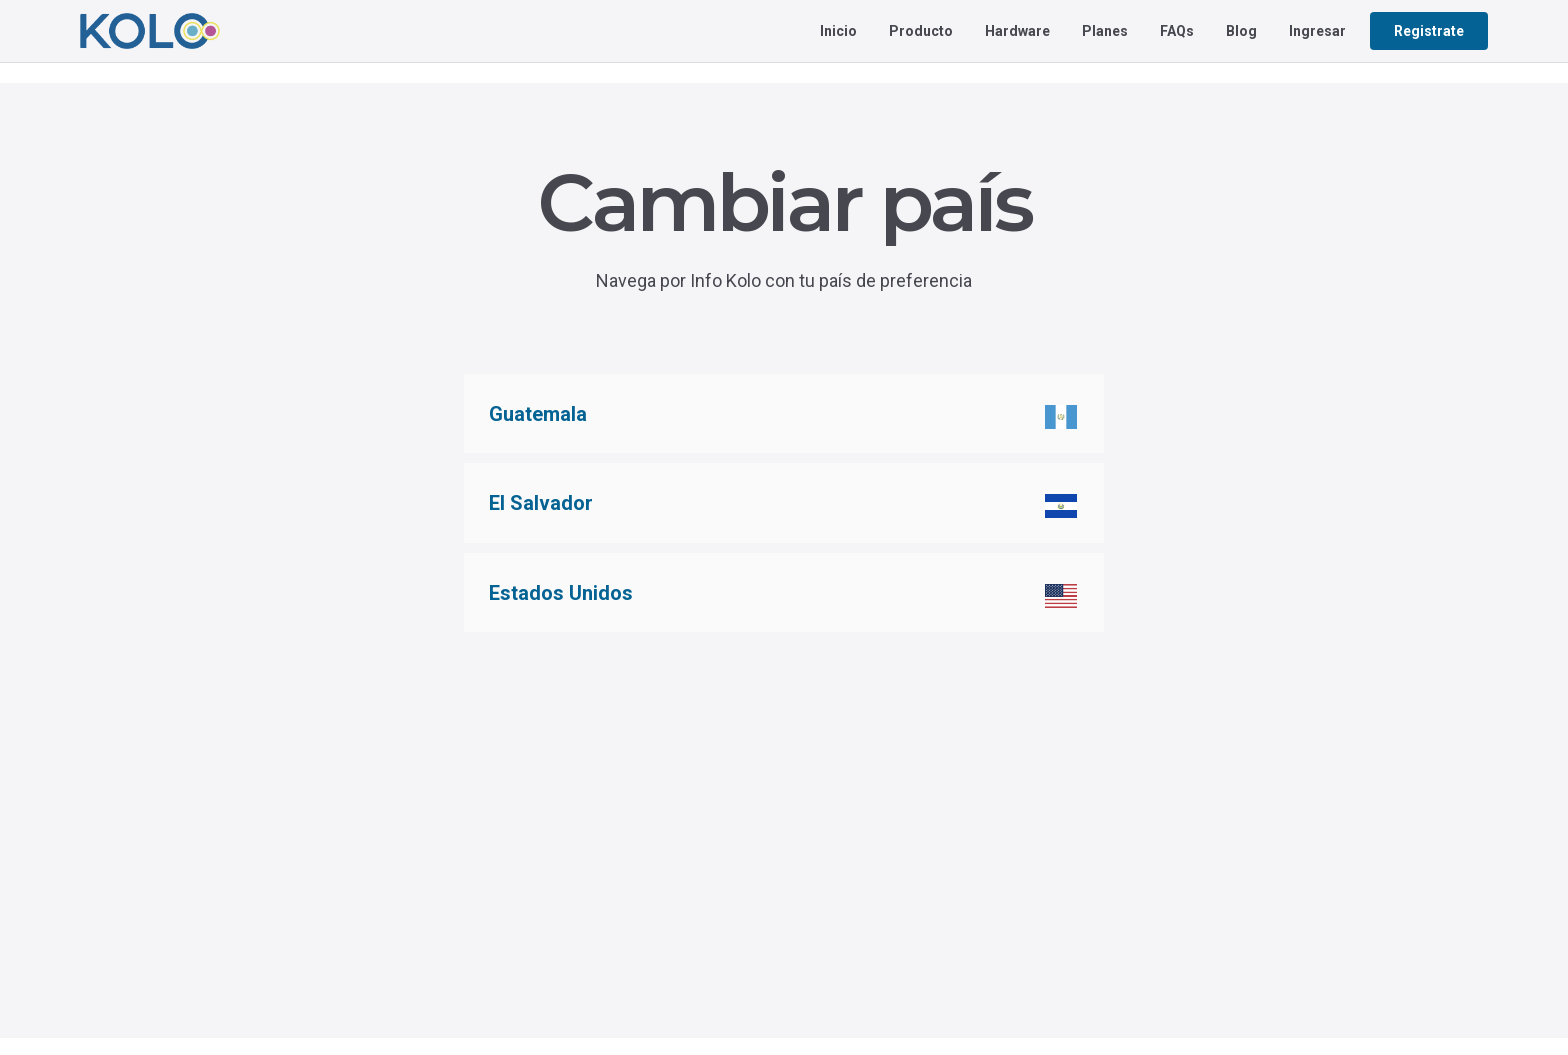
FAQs (1177, 31)
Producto (921, 31)
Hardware (1017, 31)
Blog (1241, 31)
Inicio (838, 31)
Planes (1105, 31)
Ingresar (1317, 31)
